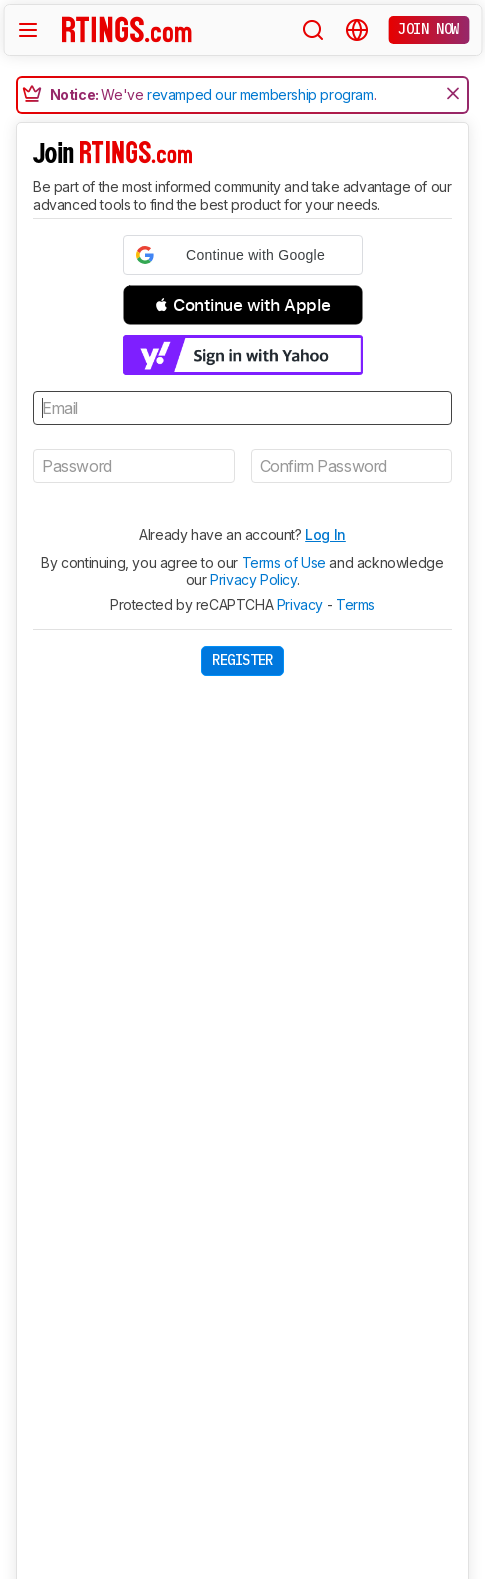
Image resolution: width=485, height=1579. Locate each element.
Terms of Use (284, 562)
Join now (428, 29)
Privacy (300, 604)
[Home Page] (127, 29)
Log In (325, 534)
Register (242, 660)
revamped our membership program (260, 94)
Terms (355, 604)
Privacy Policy (253, 579)
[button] (243, 255)
